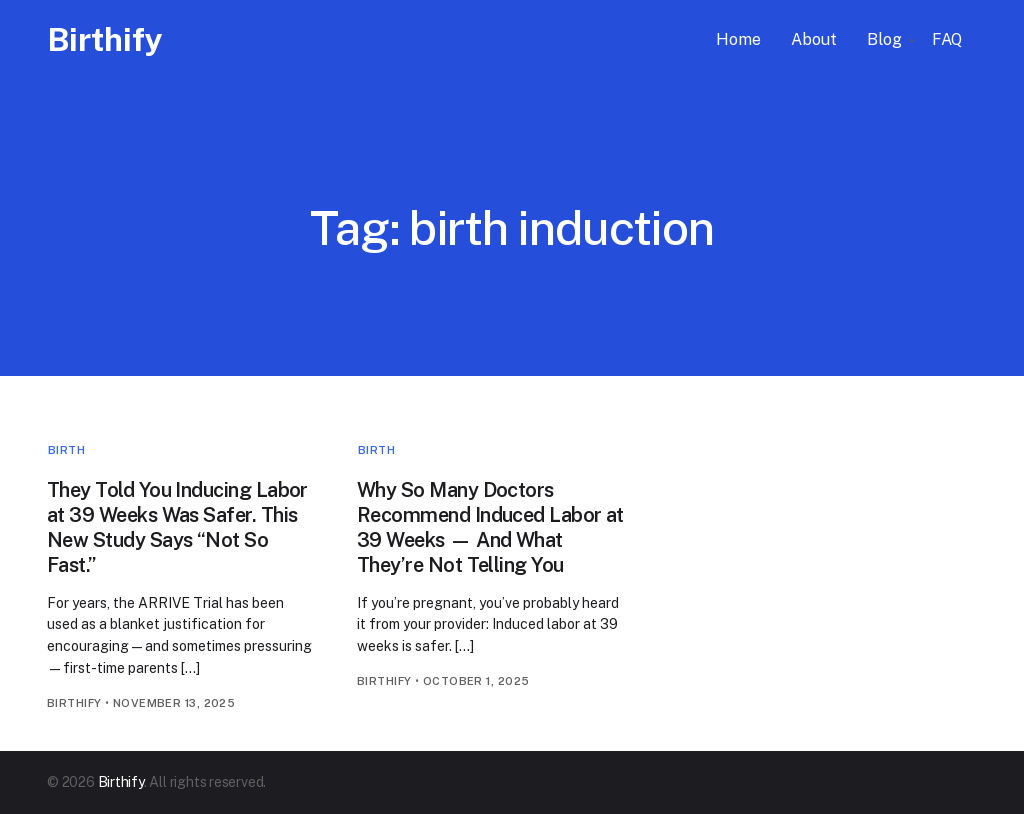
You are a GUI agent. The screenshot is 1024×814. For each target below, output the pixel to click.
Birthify (105, 39)
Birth (66, 450)
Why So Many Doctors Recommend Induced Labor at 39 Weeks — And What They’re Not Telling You (490, 527)
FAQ (947, 39)
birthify (74, 703)
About (814, 39)
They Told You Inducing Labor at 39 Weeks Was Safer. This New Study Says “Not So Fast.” (177, 527)
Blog (884, 39)
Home (738, 39)
